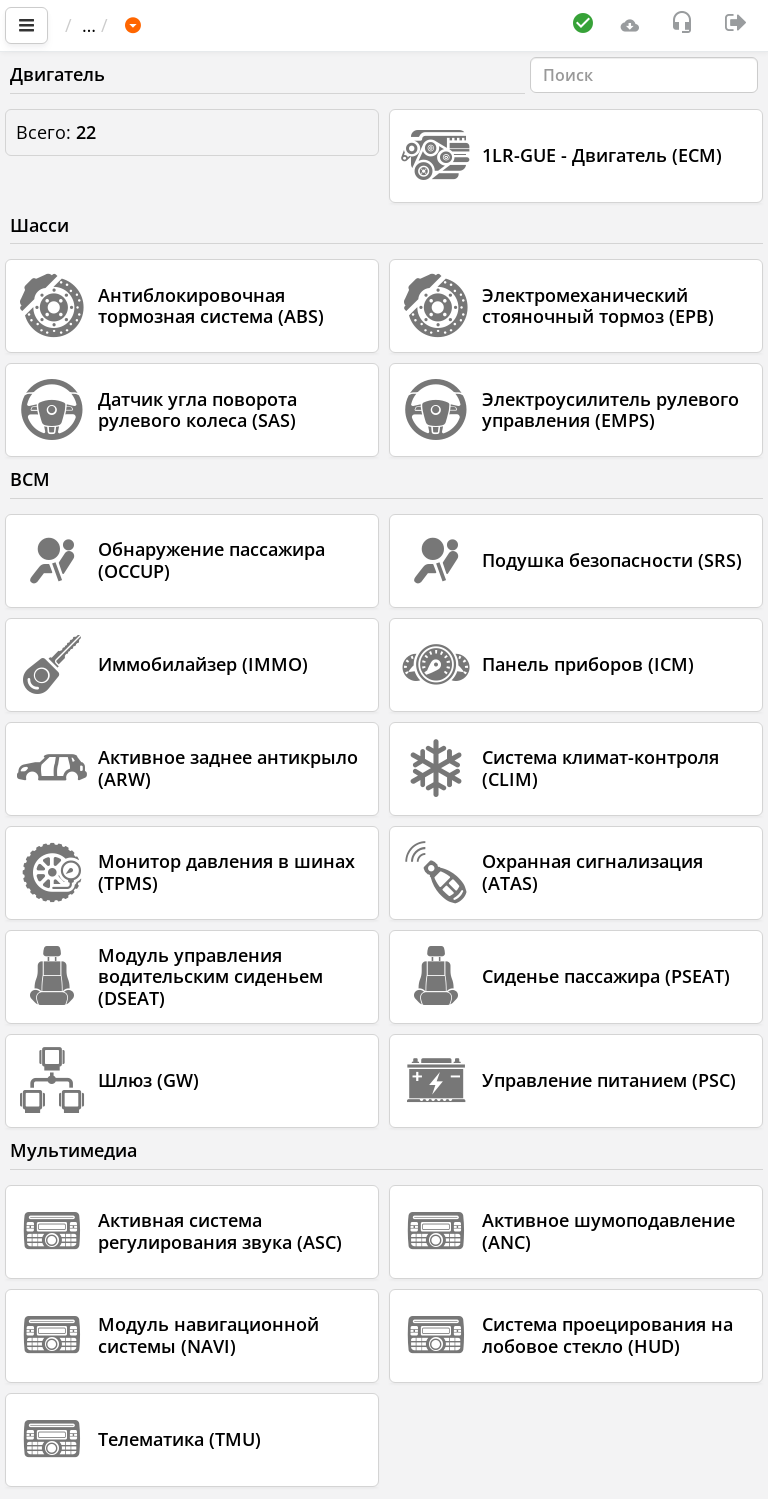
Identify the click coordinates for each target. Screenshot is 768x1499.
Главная (109, 25)
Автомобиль (239, 25)
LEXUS (346, 25)
